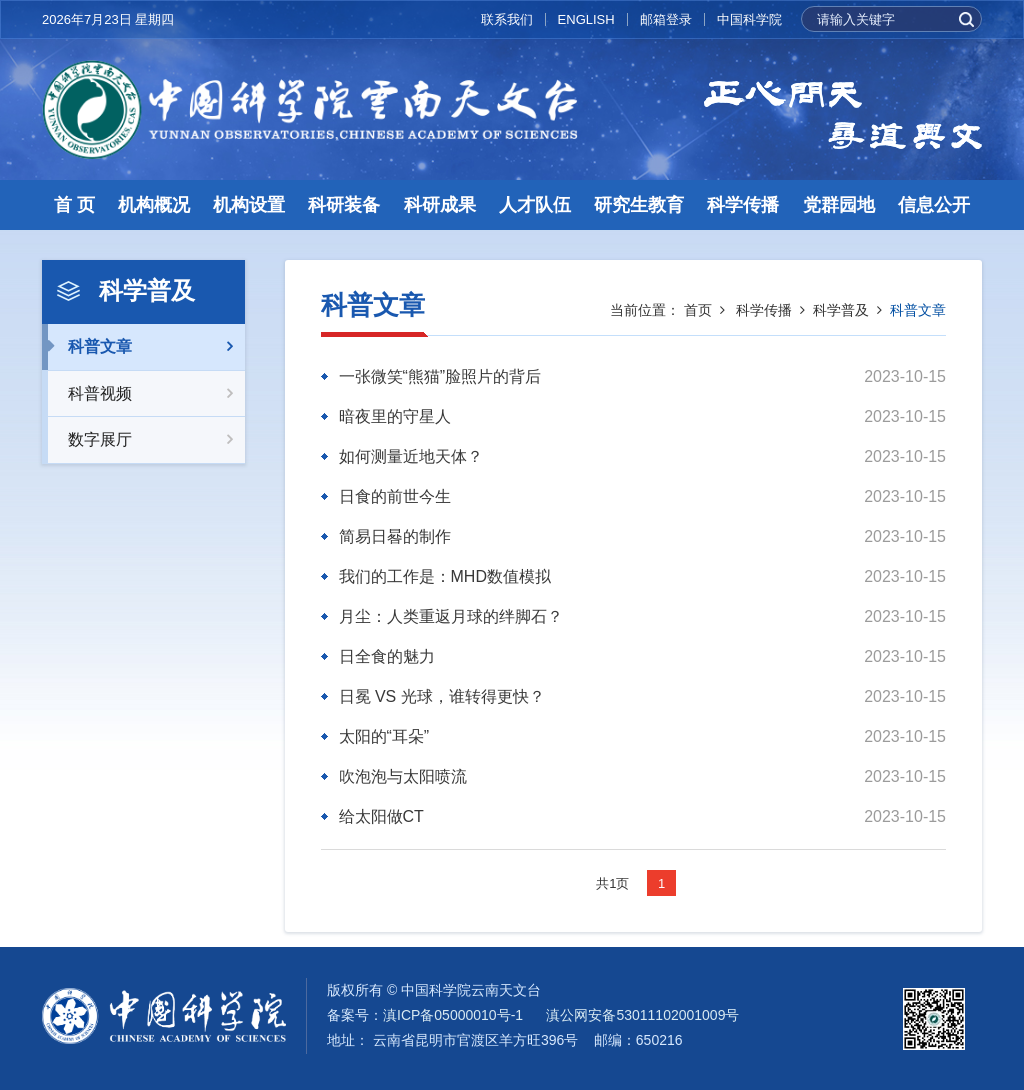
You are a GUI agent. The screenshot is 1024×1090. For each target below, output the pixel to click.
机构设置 (249, 205)
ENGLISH (586, 19)
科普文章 (143, 347)
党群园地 (839, 205)
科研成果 (440, 205)
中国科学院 (749, 19)
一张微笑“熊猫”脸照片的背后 (440, 376)
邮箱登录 (666, 19)
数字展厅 (143, 440)
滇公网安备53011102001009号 (642, 1015)
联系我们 (507, 19)
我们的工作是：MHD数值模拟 (445, 576)
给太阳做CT (381, 816)
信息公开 (934, 205)
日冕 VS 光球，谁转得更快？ (442, 696)
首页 (698, 310)
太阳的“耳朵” (384, 736)
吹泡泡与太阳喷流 (403, 776)
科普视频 (143, 394)
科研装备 (344, 205)
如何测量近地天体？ (411, 456)
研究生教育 (639, 205)
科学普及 (841, 310)
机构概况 (154, 205)
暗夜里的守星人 (395, 416)
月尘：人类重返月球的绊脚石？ (451, 616)
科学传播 (743, 205)
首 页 (74, 205)
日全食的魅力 (387, 656)
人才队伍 (535, 205)
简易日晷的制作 (395, 536)
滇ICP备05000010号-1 (453, 1015)
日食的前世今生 (395, 496)
